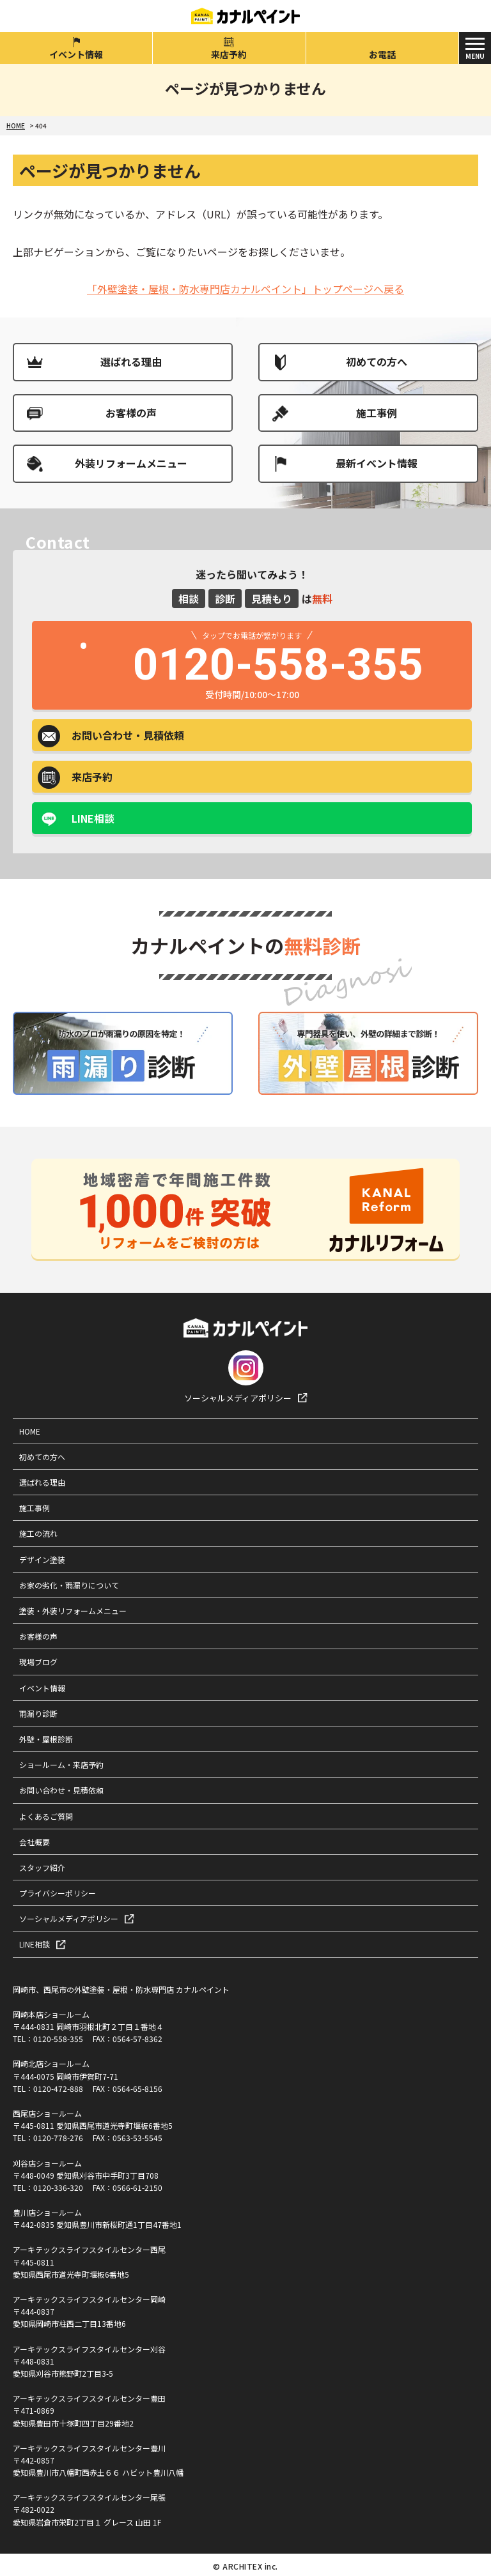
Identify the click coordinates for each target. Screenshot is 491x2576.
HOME (29, 1431)
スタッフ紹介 (42, 1867)
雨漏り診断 (38, 1713)
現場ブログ (38, 1661)
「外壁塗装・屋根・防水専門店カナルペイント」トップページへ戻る (245, 288)
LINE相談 (93, 818)
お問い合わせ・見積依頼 (61, 1790)
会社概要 (34, 1841)
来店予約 (229, 54)
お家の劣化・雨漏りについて (69, 1585)
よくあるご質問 (46, 1816)
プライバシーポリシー (57, 1892)
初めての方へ (376, 361)
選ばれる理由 (131, 361)
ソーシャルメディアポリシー (238, 1398)
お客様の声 (131, 412)
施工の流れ (38, 1533)
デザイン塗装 (42, 1559)
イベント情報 (76, 54)
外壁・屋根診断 (46, 1739)
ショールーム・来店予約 (61, 1764)
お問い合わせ (128, 735)
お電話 (382, 54)
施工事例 (376, 412)
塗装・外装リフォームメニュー (73, 1610)
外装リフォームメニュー (131, 463)
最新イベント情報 (376, 463)
